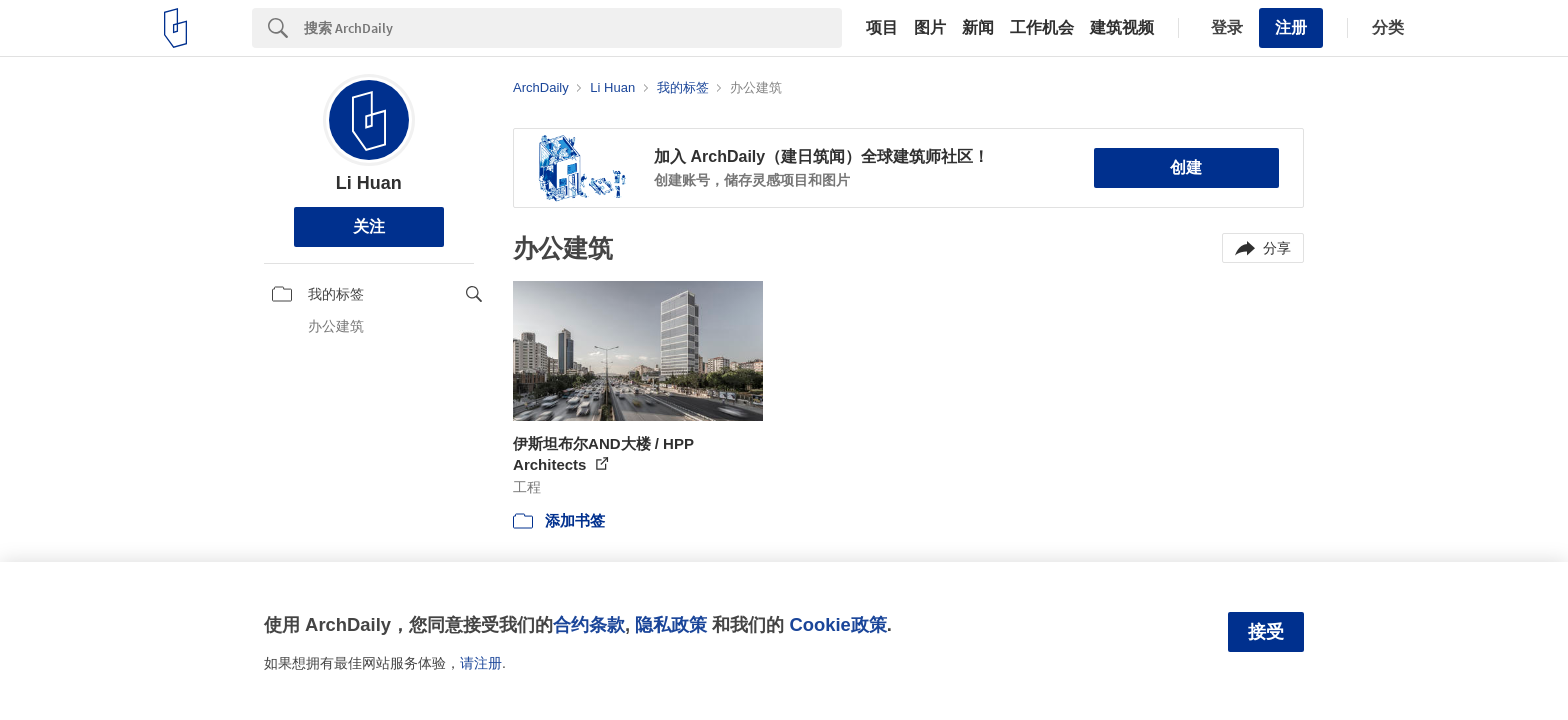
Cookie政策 (837, 624)
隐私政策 (671, 624)
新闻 (978, 28)
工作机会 (1042, 28)
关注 (369, 226)
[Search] (573, 28)
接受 (1266, 632)
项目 (882, 28)
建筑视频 (1122, 28)
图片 (930, 28)
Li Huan (369, 183)
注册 (1291, 27)
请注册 (481, 663)
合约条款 (589, 624)
